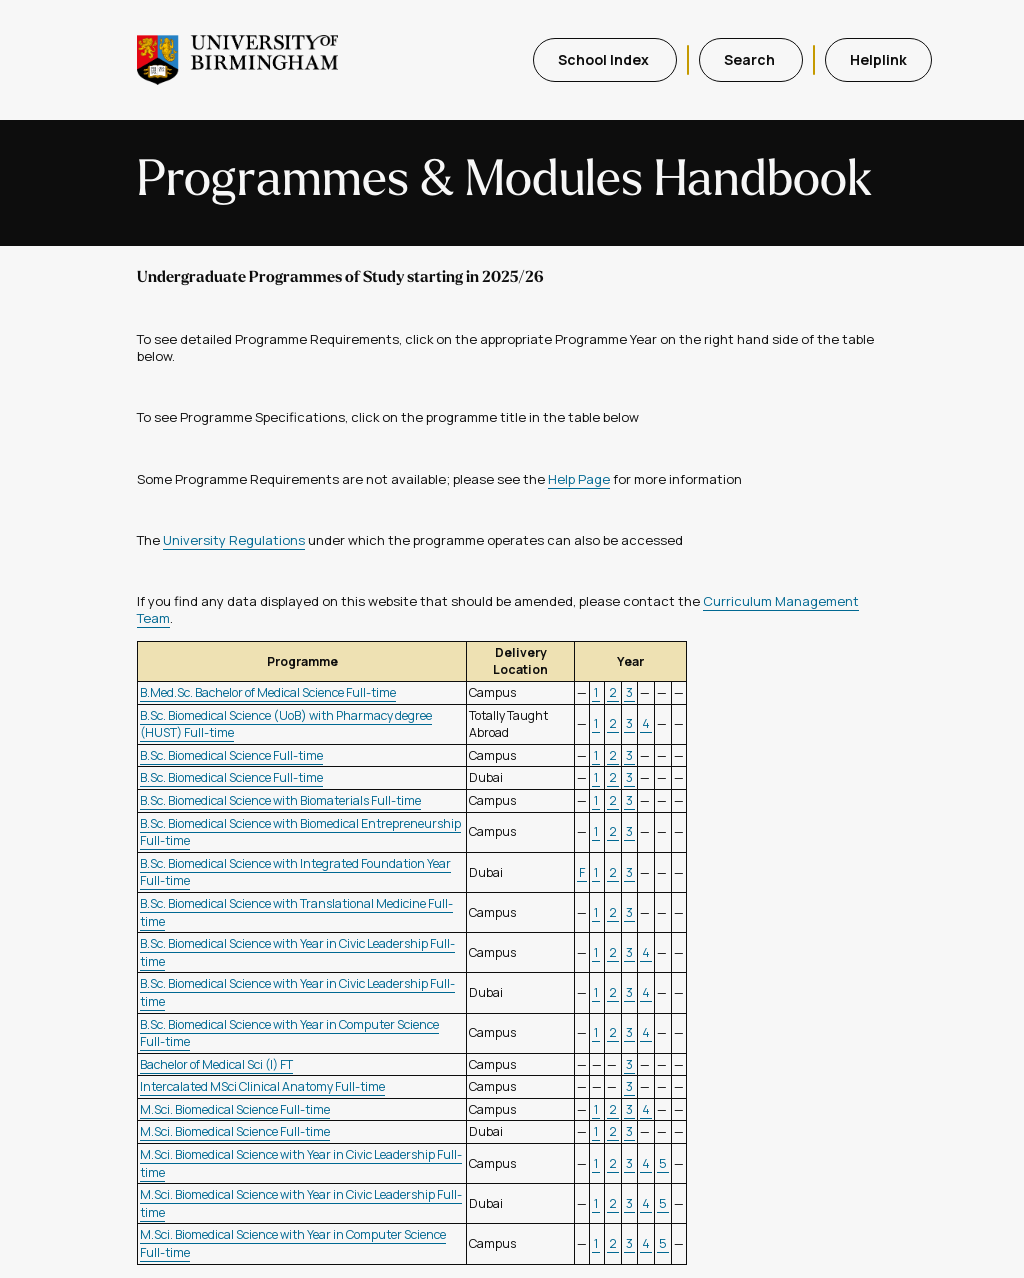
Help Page (579, 479)
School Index (605, 59)
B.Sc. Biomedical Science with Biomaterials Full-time (280, 800)
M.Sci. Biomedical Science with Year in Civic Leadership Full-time (301, 1163)
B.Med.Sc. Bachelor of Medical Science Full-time (268, 692)
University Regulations (234, 540)
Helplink (878, 59)
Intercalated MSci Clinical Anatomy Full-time (262, 1086)
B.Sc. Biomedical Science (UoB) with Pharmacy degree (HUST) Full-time (286, 724)
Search (751, 59)
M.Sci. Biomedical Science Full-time (235, 1109)
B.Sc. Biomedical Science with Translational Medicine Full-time (296, 912)
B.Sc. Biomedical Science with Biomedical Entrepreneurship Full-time (300, 832)
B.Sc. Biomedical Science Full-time (231, 755)
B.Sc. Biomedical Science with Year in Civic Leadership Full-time (297, 952)
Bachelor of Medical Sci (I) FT (216, 1064)
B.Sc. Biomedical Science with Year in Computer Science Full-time (289, 1033)
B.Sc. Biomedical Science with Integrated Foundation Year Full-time (295, 872)
